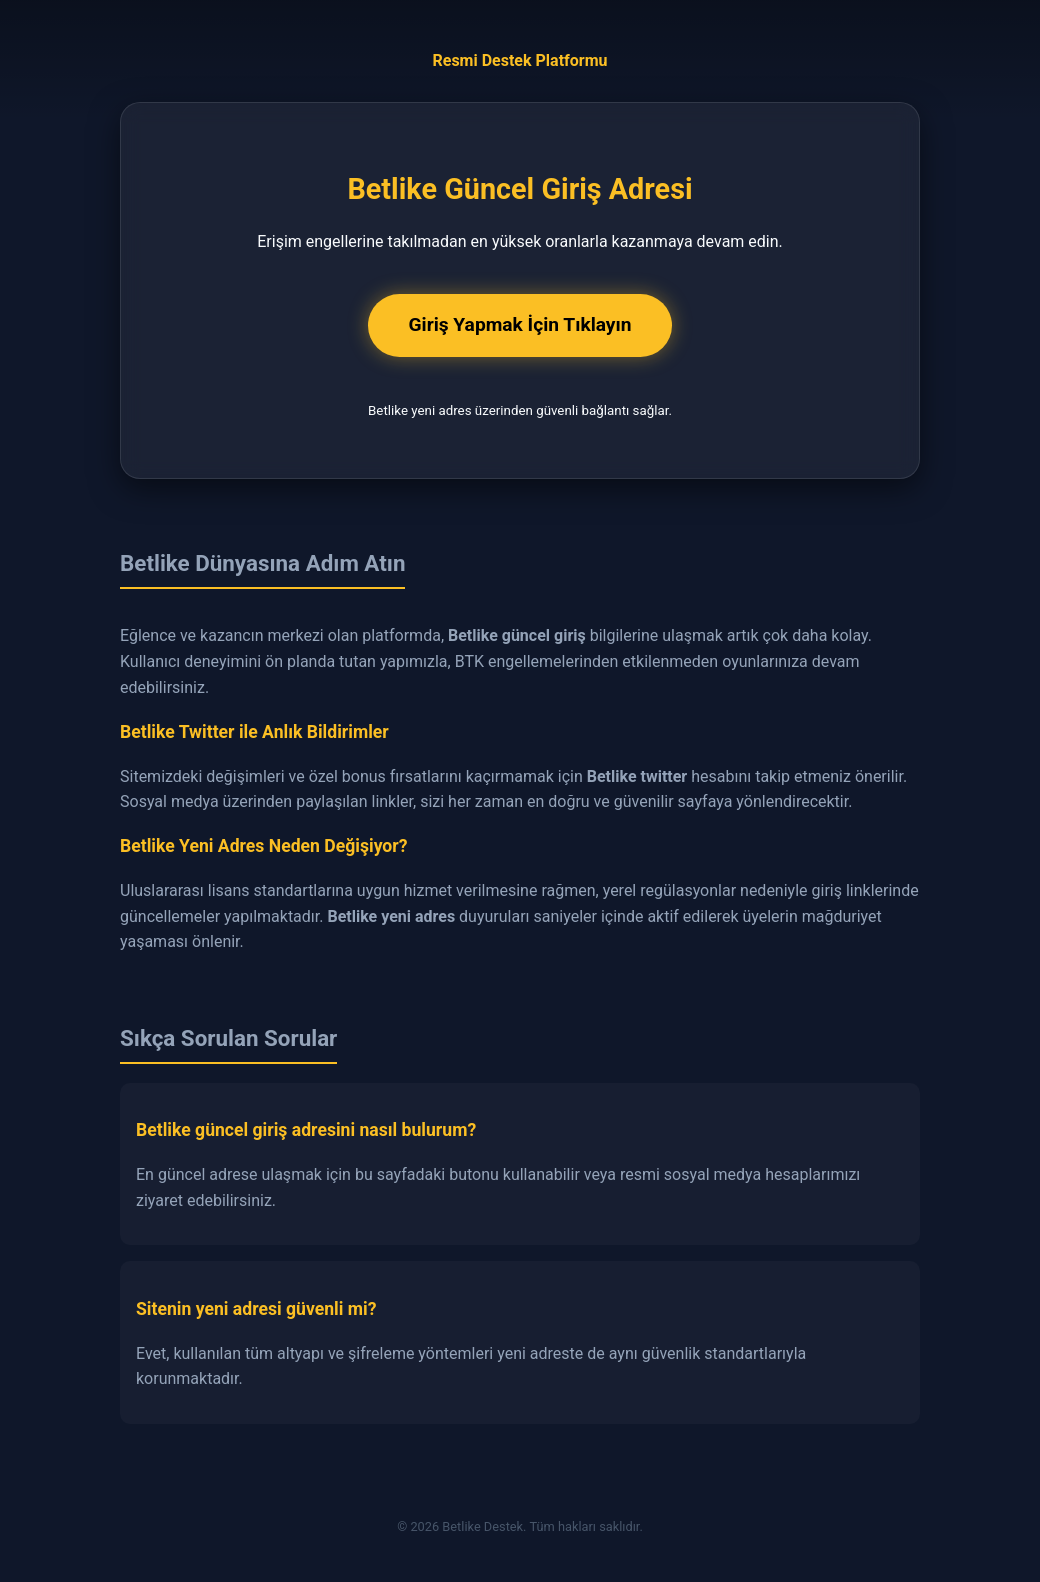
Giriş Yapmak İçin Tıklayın (519, 324)
